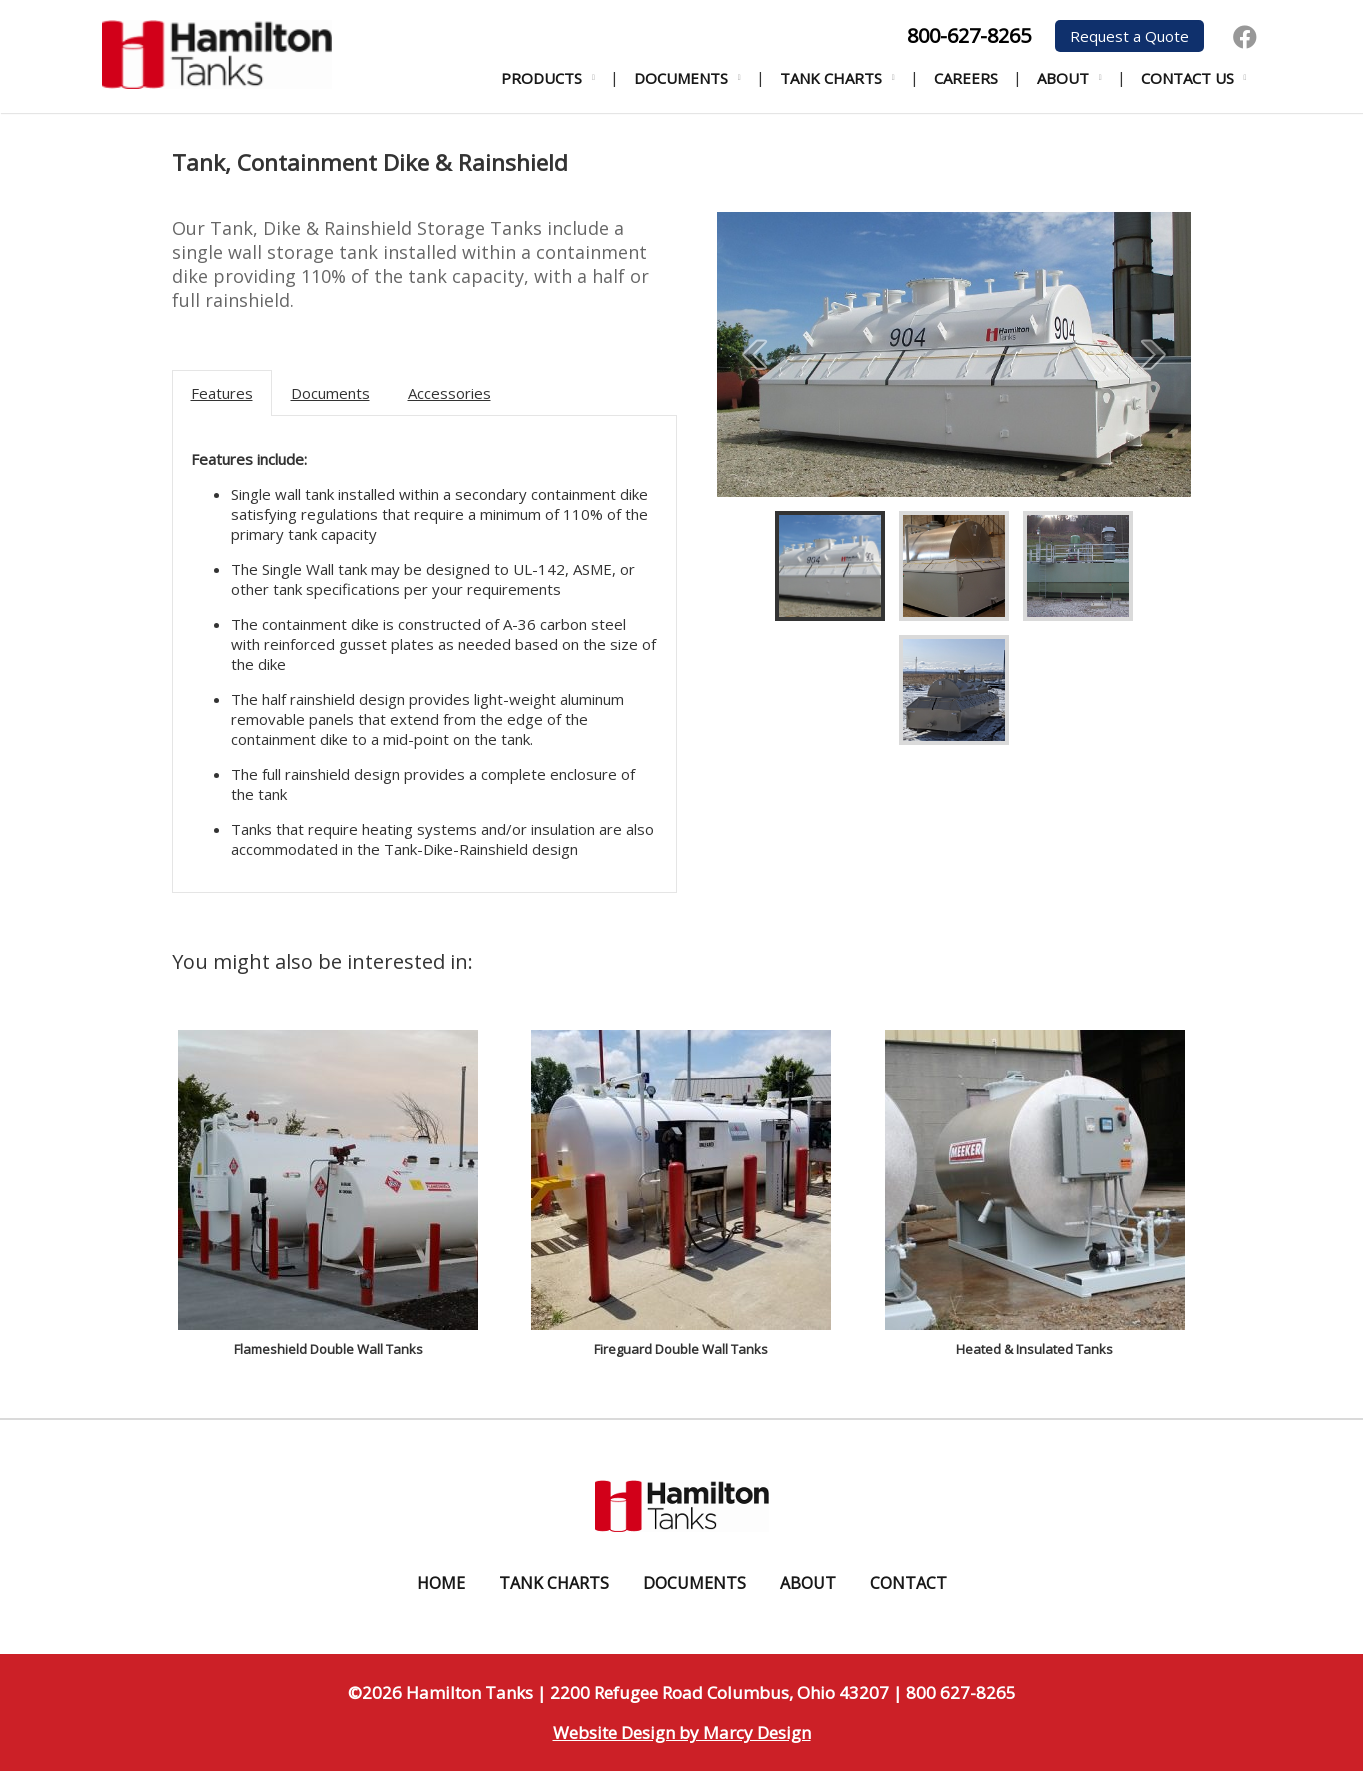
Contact (908, 1583)
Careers (966, 78)
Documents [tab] (330, 393)
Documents (681, 78)
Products (541, 78)
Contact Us (1187, 78)
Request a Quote (1129, 36)
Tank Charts (831, 78)
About (1063, 78)
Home (441, 1583)
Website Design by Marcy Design (682, 1732)
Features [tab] (222, 393)
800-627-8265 (969, 35)
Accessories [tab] (449, 393)
